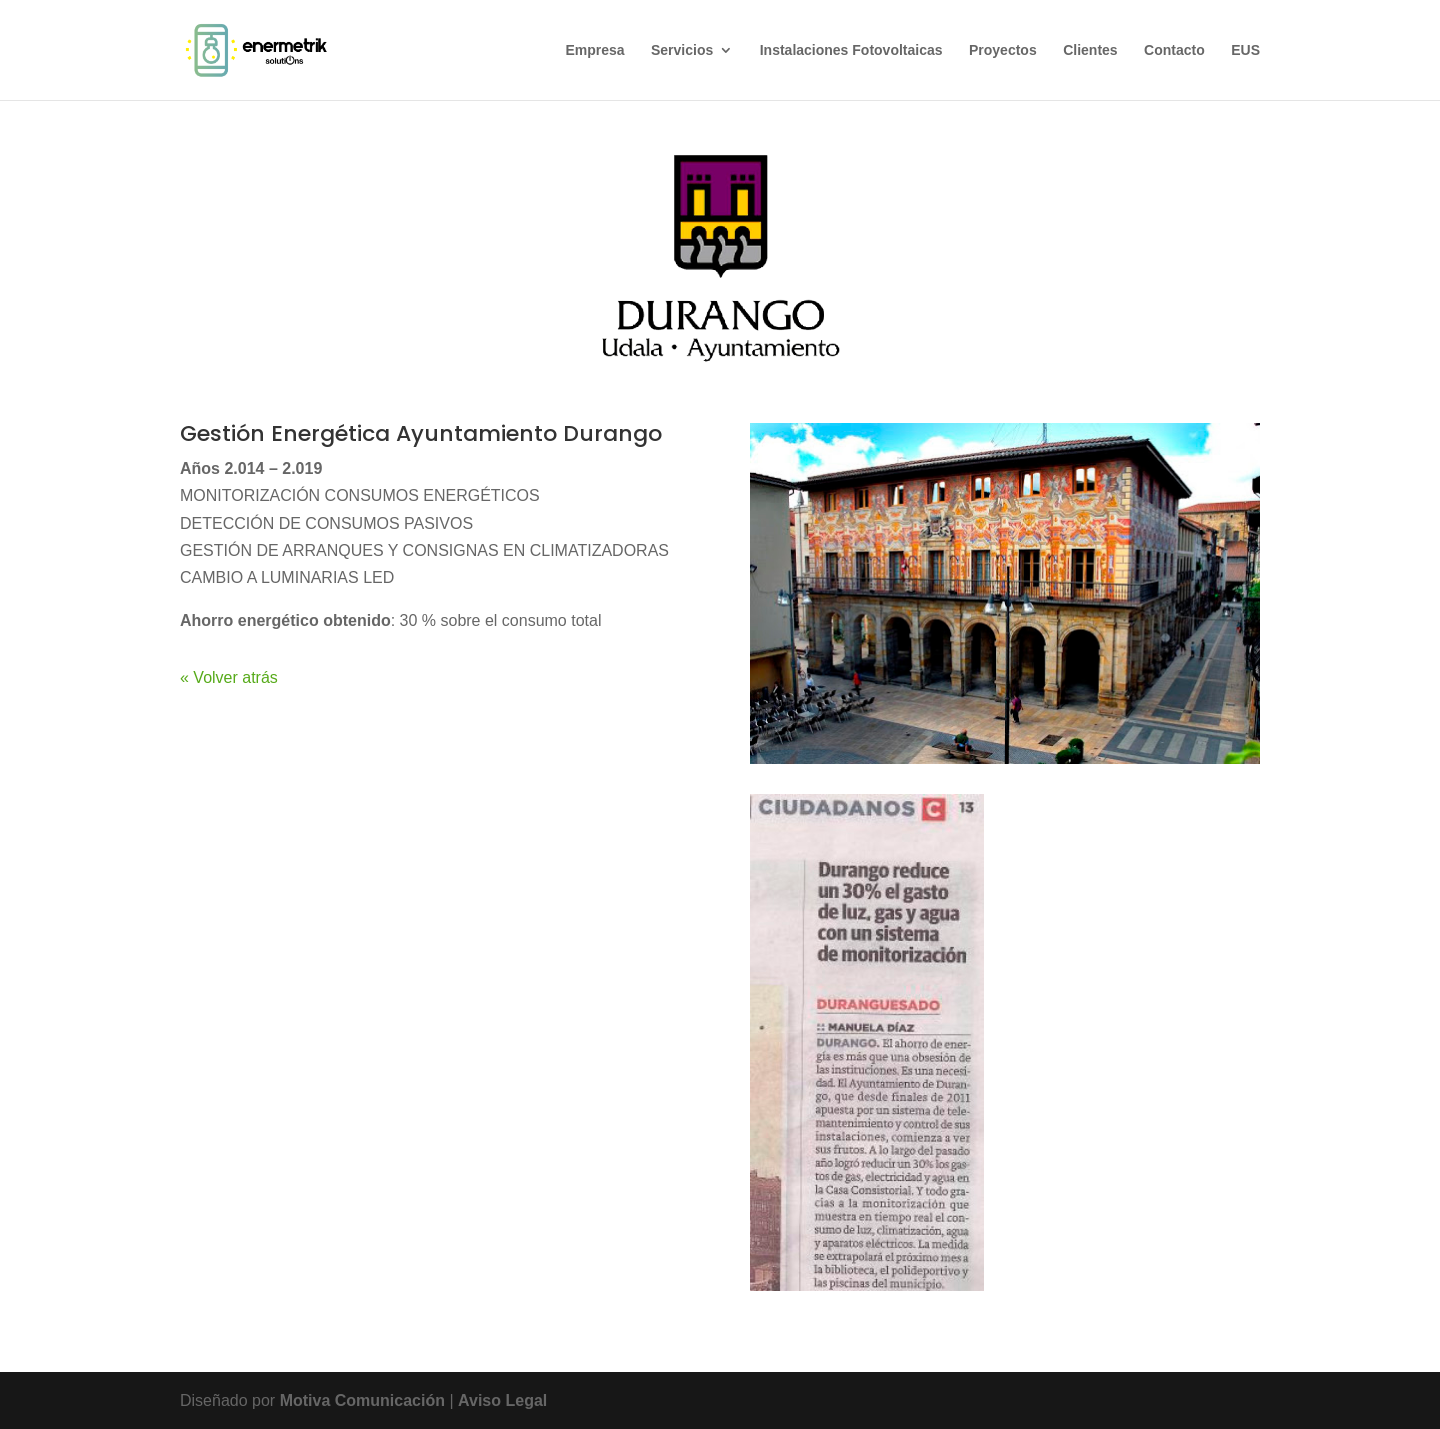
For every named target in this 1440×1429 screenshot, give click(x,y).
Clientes (1090, 50)
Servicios (682, 50)
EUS (1245, 50)
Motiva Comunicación (365, 1400)
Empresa (594, 50)
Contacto (1174, 50)
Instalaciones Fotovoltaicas (851, 50)
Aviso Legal (502, 1400)
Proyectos (1003, 50)
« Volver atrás (229, 677)
